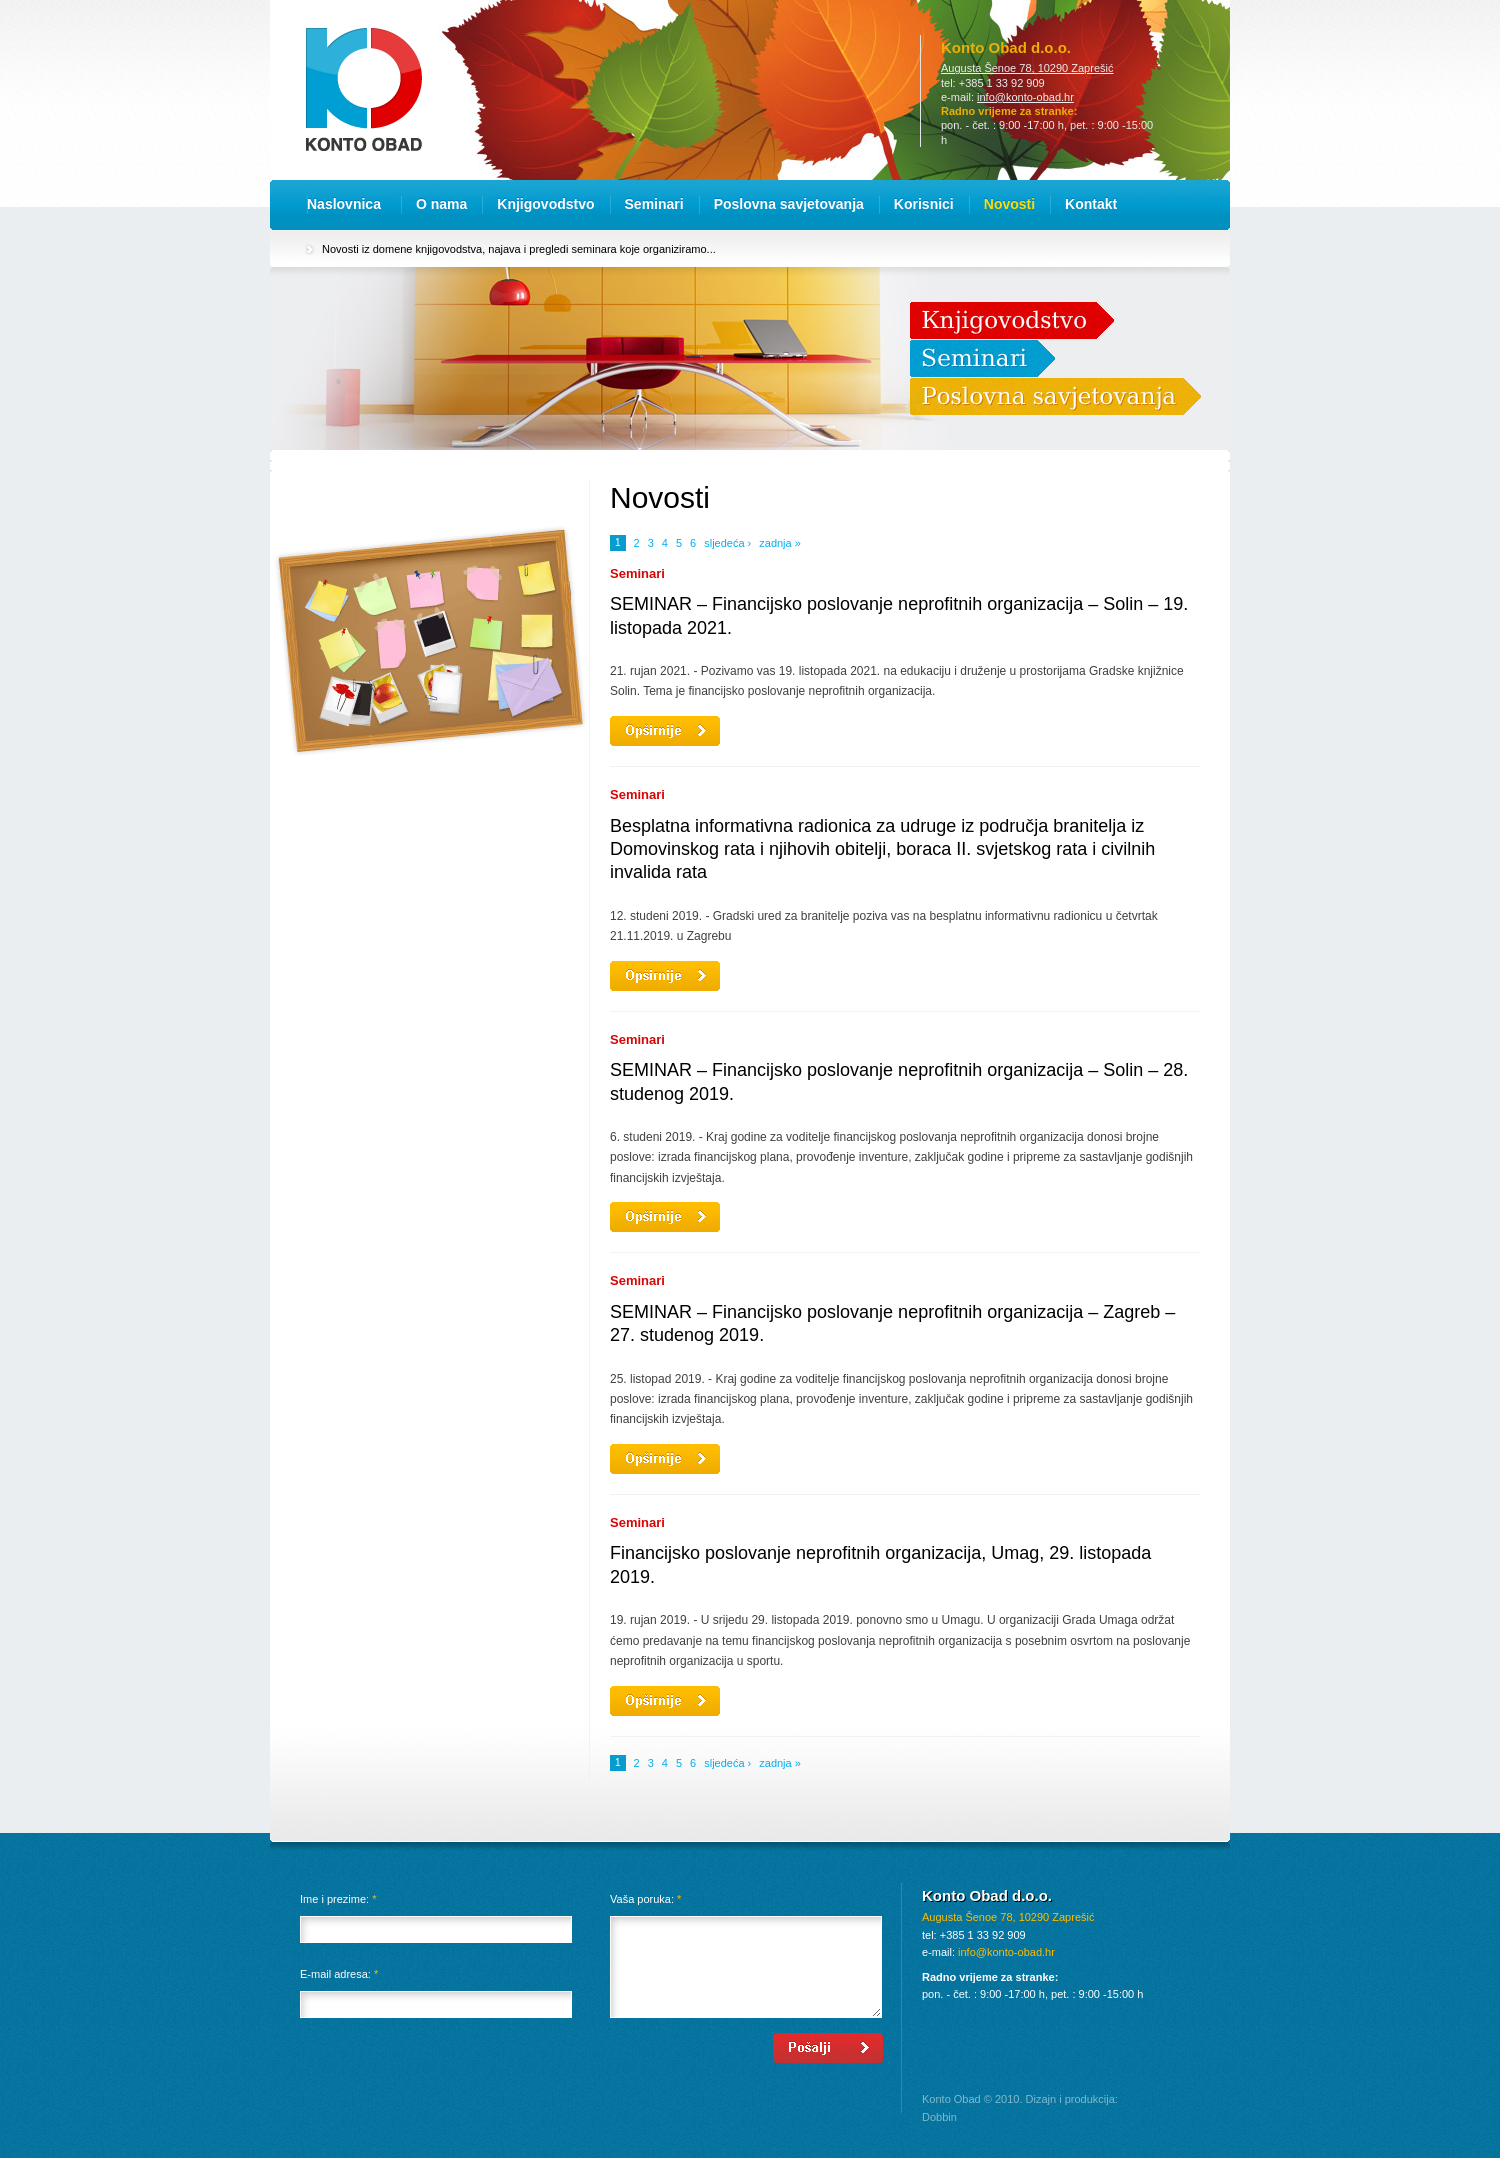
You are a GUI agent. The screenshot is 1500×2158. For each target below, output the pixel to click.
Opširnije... (665, 731)
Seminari (654, 204)
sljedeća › (727, 543)
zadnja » (780, 543)
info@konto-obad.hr (1025, 97)
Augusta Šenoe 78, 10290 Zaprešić (1027, 68)
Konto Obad (364, 89)
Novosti (1009, 204)
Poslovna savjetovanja (789, 204)
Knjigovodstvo (545, 204)
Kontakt (1091, 204)
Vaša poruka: (645, 1899)
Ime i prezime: (338, 1899)
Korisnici (924, 204)
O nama (441, 204)
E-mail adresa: (339, 1974)
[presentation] (452, 2072)
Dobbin (939, 2117)
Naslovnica (344, 204)
